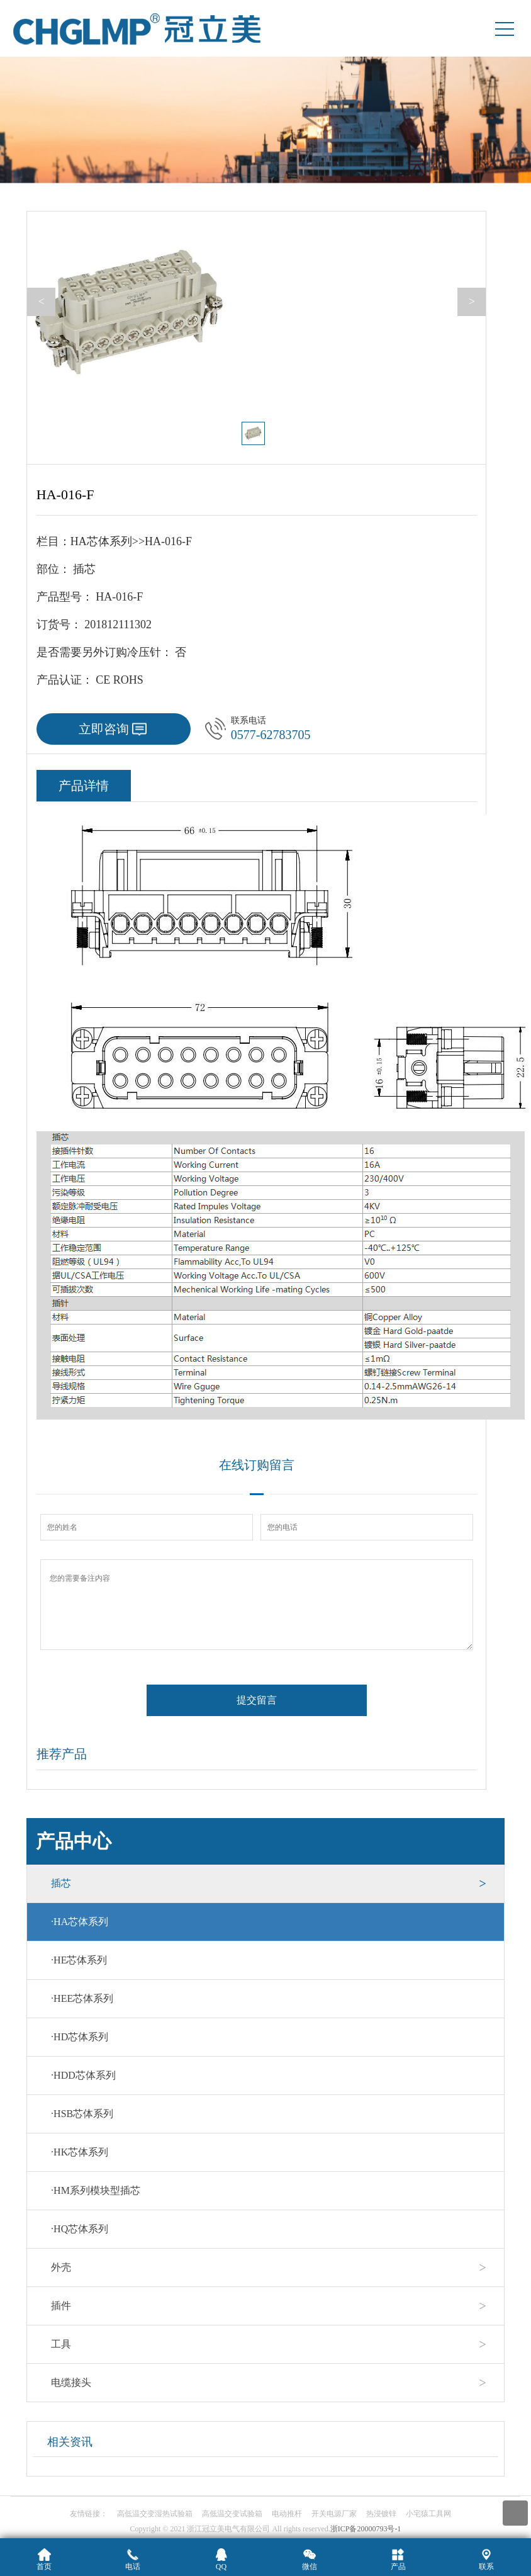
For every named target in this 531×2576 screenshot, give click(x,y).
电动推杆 (287, 2513)
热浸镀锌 (381, 2513)
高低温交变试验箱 (232, 2513)
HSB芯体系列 (82, 2113)
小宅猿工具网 (428, 2513)
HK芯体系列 (79, 2152)
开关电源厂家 (334, 2513)
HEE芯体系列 (82, 1998)
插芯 (61, 1883)
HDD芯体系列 (83, 2075)
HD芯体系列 (79, 2036)
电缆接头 (71, 2382)
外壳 (61, 2267)
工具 (61, 2344)
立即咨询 (104, 729)
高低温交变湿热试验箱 (155, 2513)
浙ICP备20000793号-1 (365, 2528)
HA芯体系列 (79, 1921)
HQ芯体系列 (79, 2228)
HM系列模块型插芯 (95, 2190)
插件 (61, 2305)
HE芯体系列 (79, 1960)
